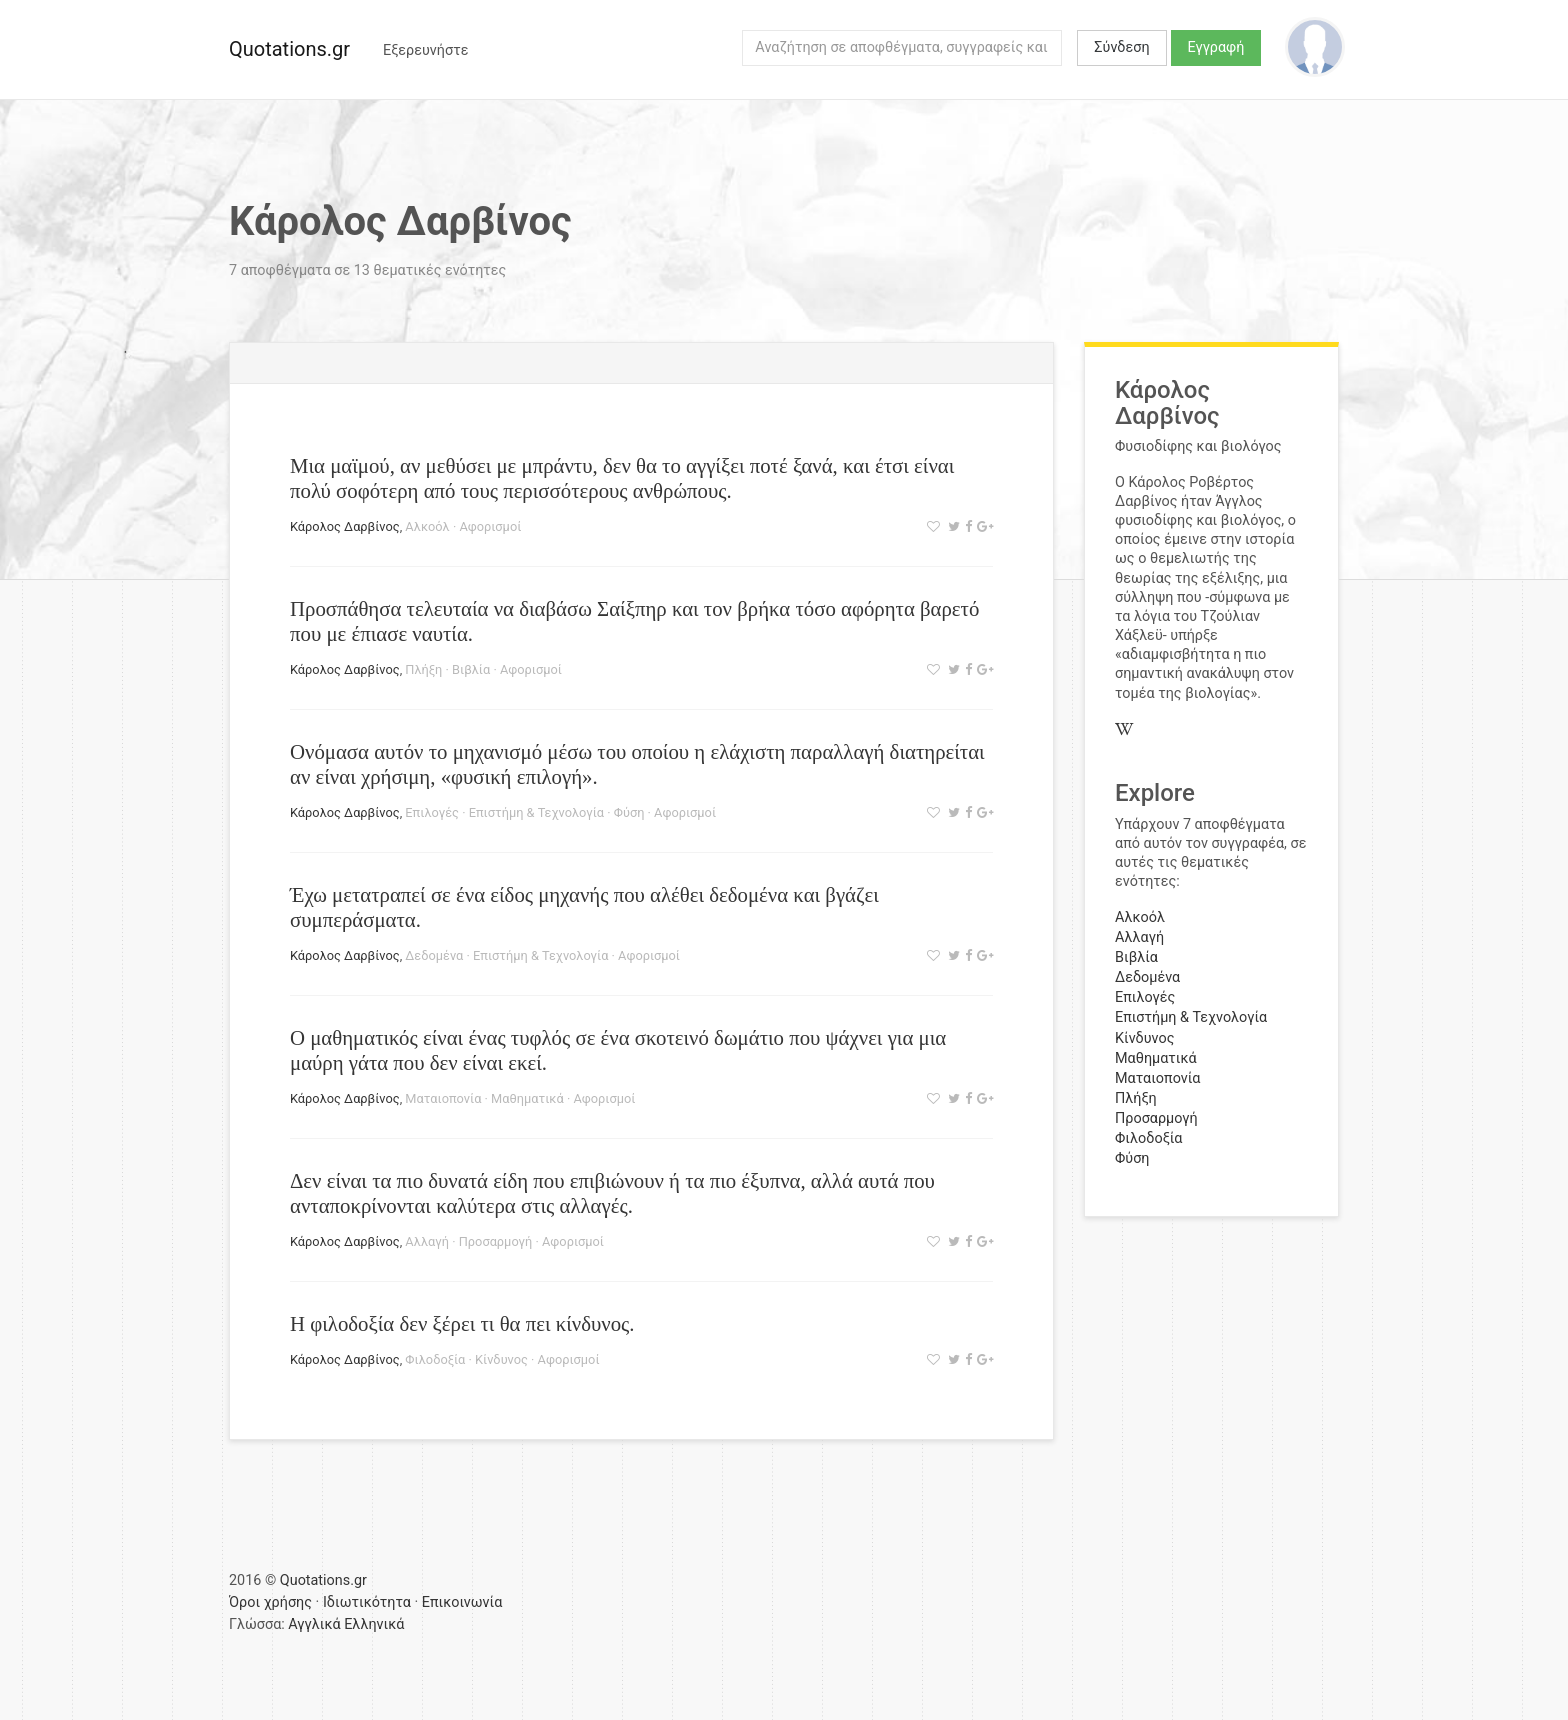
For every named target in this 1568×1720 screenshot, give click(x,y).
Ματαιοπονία (443, 1098)
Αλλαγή (427, 1241)
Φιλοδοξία (435, 1359)
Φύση (629, 812)
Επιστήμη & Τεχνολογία (536, 812)
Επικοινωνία (462, 1602)
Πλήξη (423, 669)
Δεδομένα (434, 955)
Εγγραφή (1216, 47)
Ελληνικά (374, 1624)
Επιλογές (432, 812)
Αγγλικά (314, 1624)
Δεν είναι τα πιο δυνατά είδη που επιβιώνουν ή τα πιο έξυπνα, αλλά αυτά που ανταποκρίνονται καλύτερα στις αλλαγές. (612, 1193)
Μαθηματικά (527, 1098)
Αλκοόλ (427, 526)
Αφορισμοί (490, 526)
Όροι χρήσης (270, 1602)
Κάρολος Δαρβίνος (345, 526)
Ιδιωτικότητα (367, 1602)
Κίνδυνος (501, 1359)
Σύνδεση (1121, 47)
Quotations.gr (289, 49)
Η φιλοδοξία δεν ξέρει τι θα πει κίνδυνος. (462, 1323)
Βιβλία (471, 669)
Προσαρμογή (496, 1241)
